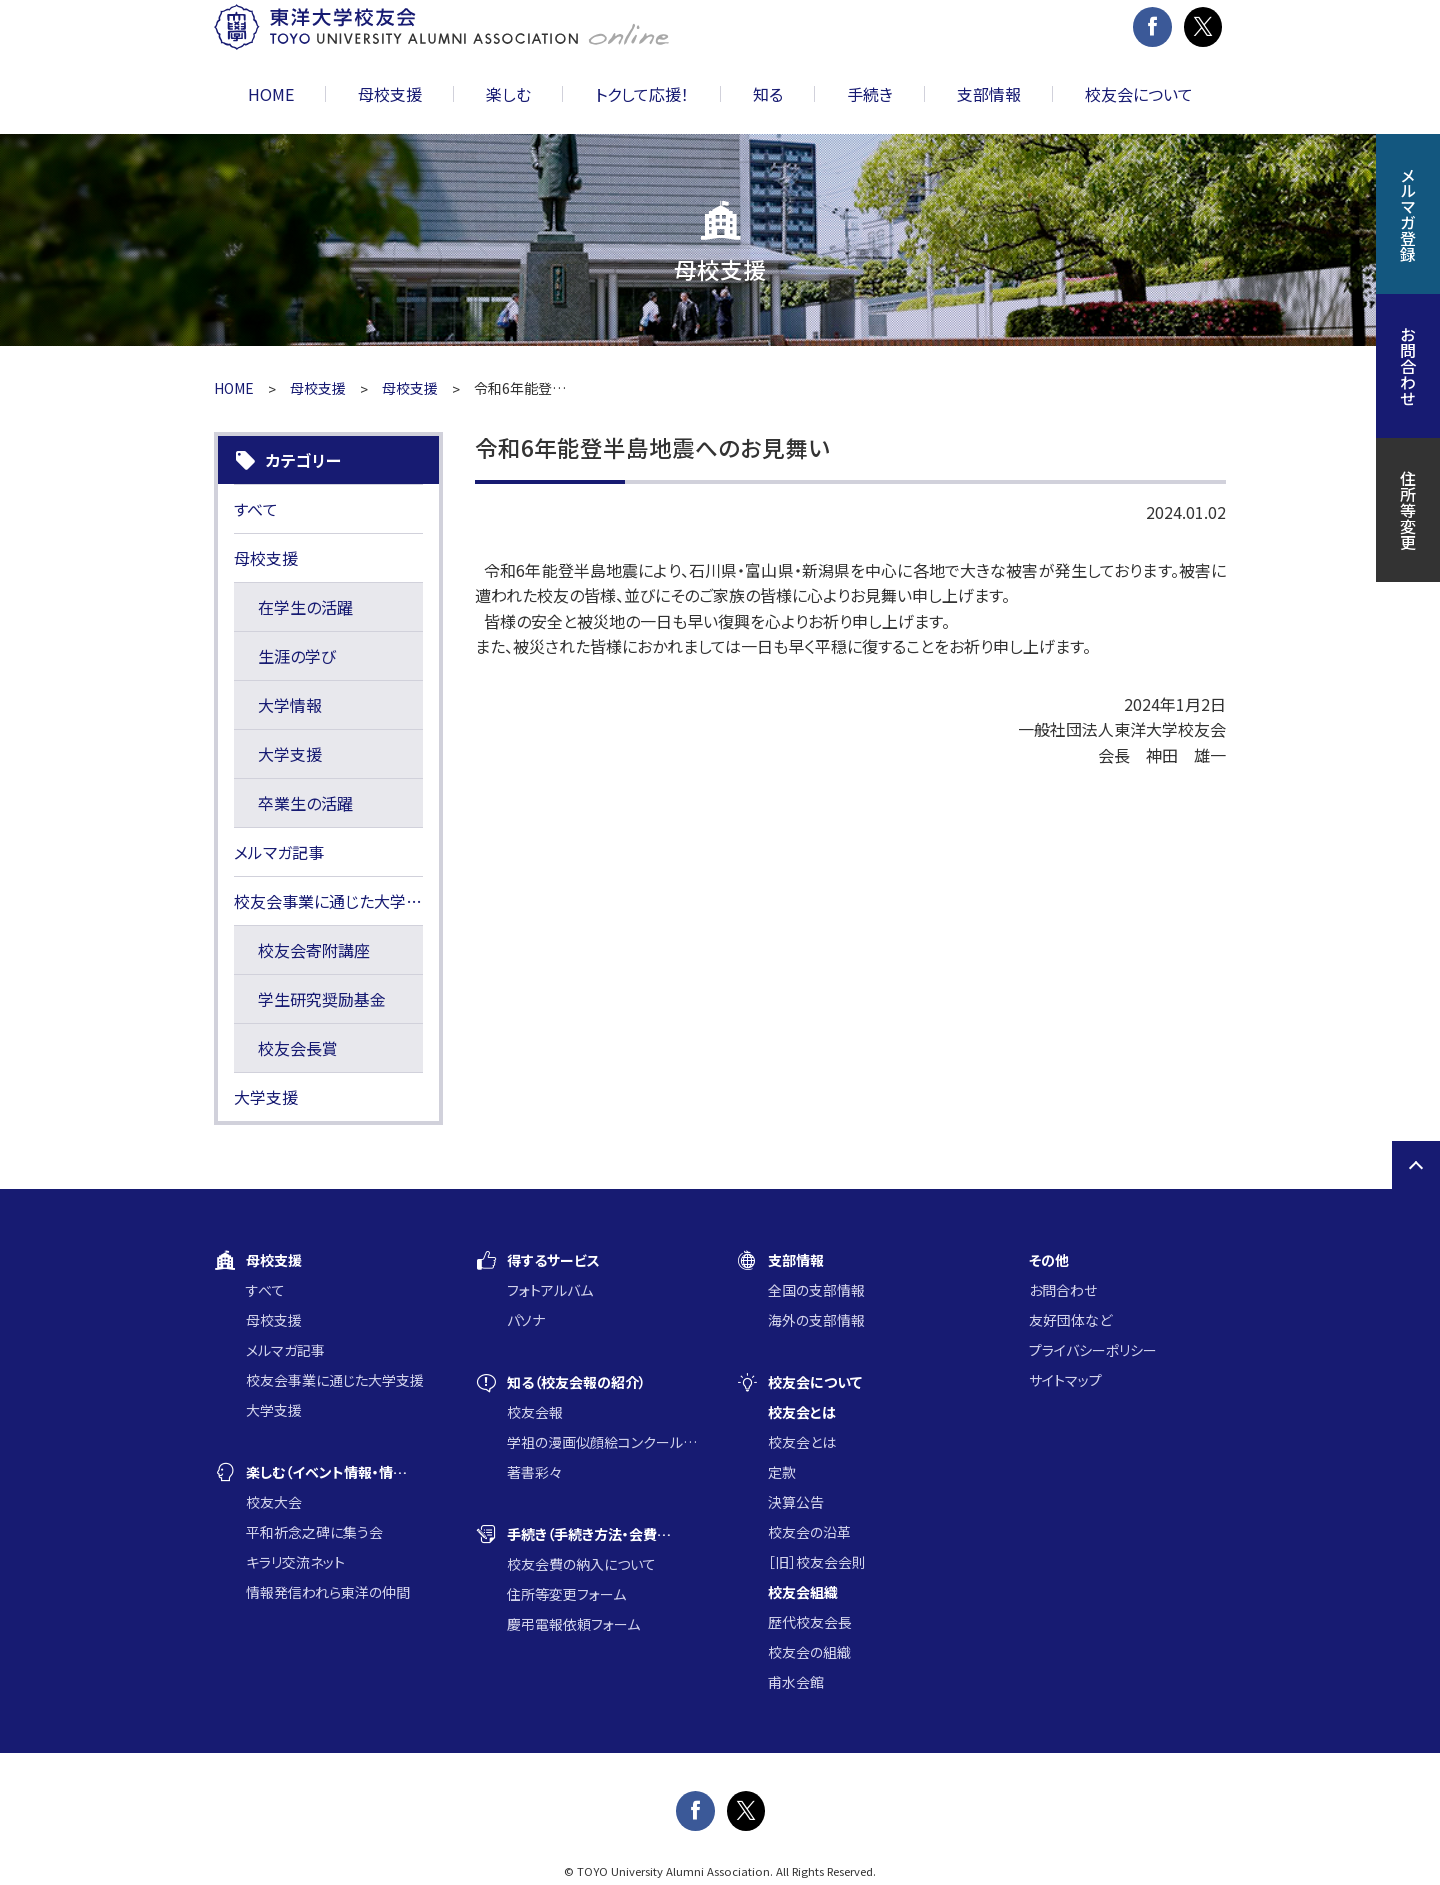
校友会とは (802, 1442)
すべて (256, 509)
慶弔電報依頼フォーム (573, 1624)
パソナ (526, 1320)
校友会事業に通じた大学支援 (328, 901)
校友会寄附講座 (314, 950)
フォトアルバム (550, 1290)
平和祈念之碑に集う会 (314, 1532)
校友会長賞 (298, 1048)
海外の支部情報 (816, 1320)
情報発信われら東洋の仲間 (328, 1592)
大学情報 (290, 705)
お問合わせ (1063, 1290)
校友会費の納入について (581, 1564)
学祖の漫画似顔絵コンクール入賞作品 (605, 1442)
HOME (271, 94)
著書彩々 (534, 1472)
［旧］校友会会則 (817, 1562)
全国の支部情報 (816, 1290)
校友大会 (274, 1502)
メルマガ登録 (1408, 214)
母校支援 (318, 388)
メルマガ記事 (279, 852)
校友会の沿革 (809, 1532)
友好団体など (1070, 1320)
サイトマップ (1065, 1380)
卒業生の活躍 (305, 803)
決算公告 (796, 1502)
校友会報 (535, 1412)
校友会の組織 (809, 1652)
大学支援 (290, 754)
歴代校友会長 (810, 1622)
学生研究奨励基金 (322, 999)
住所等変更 (1408, 510)
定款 (782, 1472)
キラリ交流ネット (295, 1562)
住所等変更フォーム (566, 1594)
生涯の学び (297, 656)
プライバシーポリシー (1093, 1350)
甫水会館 (796, 1682)
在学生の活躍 (305, 607)
